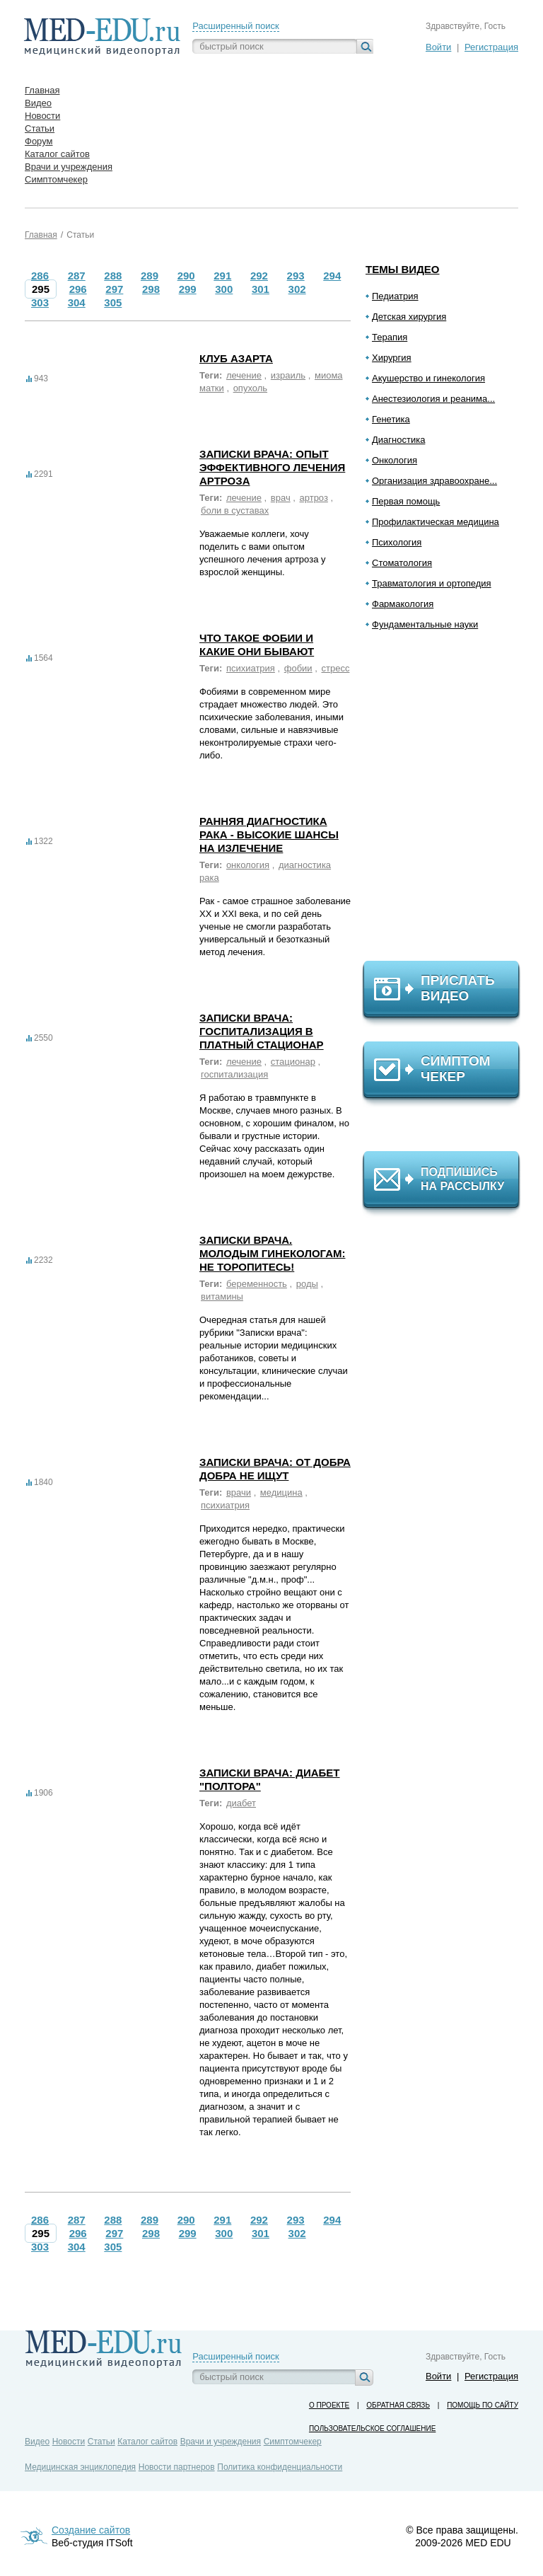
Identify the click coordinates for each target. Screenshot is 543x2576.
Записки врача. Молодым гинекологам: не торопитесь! (272, 1253)
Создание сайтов (91, 2530)
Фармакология (402, 604)
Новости (68, 2442)
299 (188, 289)
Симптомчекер (293, 2442)
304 (77, 302)
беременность (256, 1283)
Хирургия (391, 357)
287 (77, 276)
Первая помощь (406, 501)
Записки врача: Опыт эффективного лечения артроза (272, 467)
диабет (241, 1803)
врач (281, 497)
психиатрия (250, 668)
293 (296, 276)
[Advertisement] (447, 801)
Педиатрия (395, 296)
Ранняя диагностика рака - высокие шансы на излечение (269, 834)
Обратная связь (398, 2405)
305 (113, 302)
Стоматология (402, 563)
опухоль (250, 388)
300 (224, 289)
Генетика (391, 419)
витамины (222, 1296)
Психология (396, 542)
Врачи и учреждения (220, 2442)
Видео (37, 2442)
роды (307, 1283)
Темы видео (403, 269)
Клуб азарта (236, 358)
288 (113, 276)
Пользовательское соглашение (372, 2428)
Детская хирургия (409, 316)
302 (297, 289)
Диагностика (398, 439)
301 (260, 289)
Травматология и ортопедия (431, 583)
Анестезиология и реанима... (433, 398)
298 (151, 289)
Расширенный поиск (235, 26)
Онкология (394, 460)
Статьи (80, 235)
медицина (281, 1492)
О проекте (329, 2405)
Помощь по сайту (482, 2405)
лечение (244, 375)
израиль (288, 375)
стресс (335, 668)
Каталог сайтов (147, 2442)
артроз (314, 497)
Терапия (389, 337)
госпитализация (234, 1074)
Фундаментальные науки (425, 624)
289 (149, 276)
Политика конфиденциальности (279, 2467)
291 (222, 276)
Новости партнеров (177, 2467)
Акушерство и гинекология (428, 378)
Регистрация (491, 47)
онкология (247, 865)
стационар (293, 1061)
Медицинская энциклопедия (80, 2467)
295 (40, 289)
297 (114, 289)
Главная (41, 235)
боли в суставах (235, 510)
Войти (438, 47)
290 (186, 276)
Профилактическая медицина (435, 521)
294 (332, 276)
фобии (298, 668)
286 (40, 276)
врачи (238, 1492)
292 (259, 276)
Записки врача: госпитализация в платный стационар (261, 1031)
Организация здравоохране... (434, 480)
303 (40, 302)
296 (78, 289)
